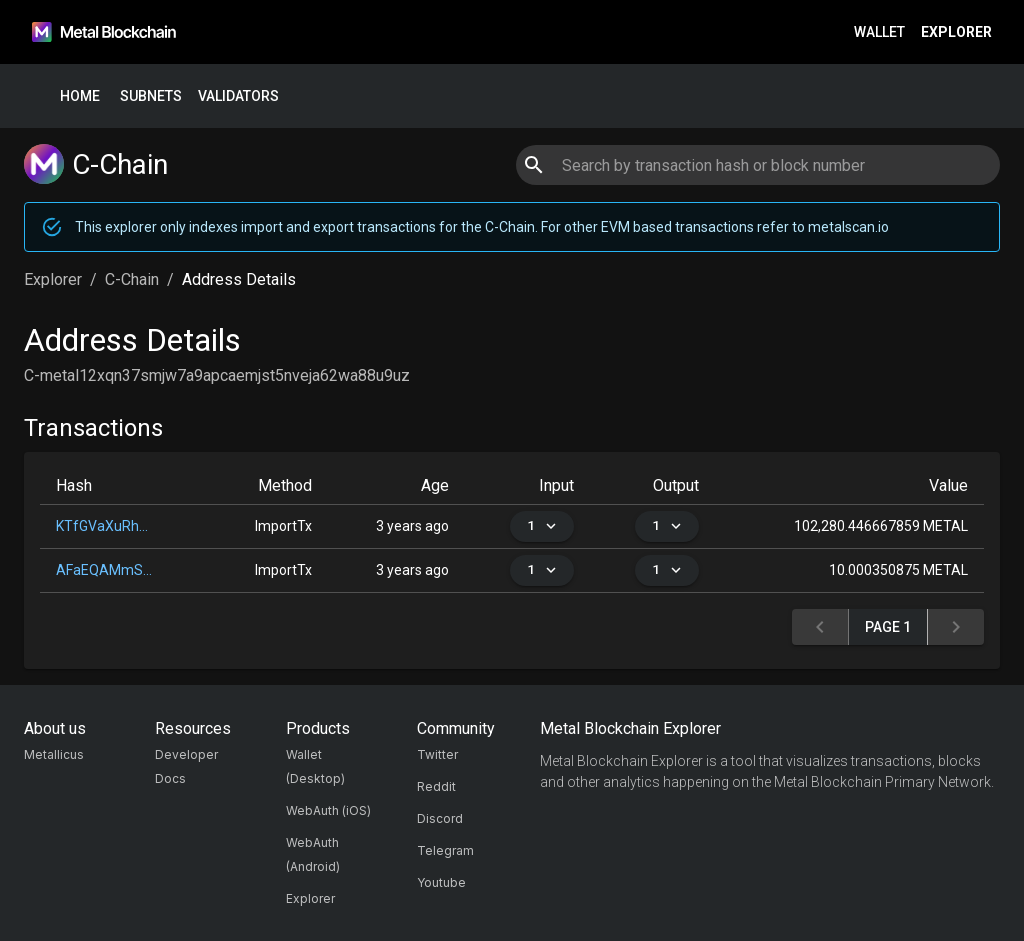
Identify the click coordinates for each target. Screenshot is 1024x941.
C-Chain (132, 279)
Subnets (151, 96)
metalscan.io (848, 227)
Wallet (879, 32)
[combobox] (757, 165)
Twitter (437, 754)
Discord (440, 818)
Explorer (956, 32)
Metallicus (54, 754)
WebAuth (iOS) (328, 810)
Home (80, 96)
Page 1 (888, 627)
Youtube (441, 882)
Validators (238, 96)
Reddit (436, 786)
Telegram (445, 850)
